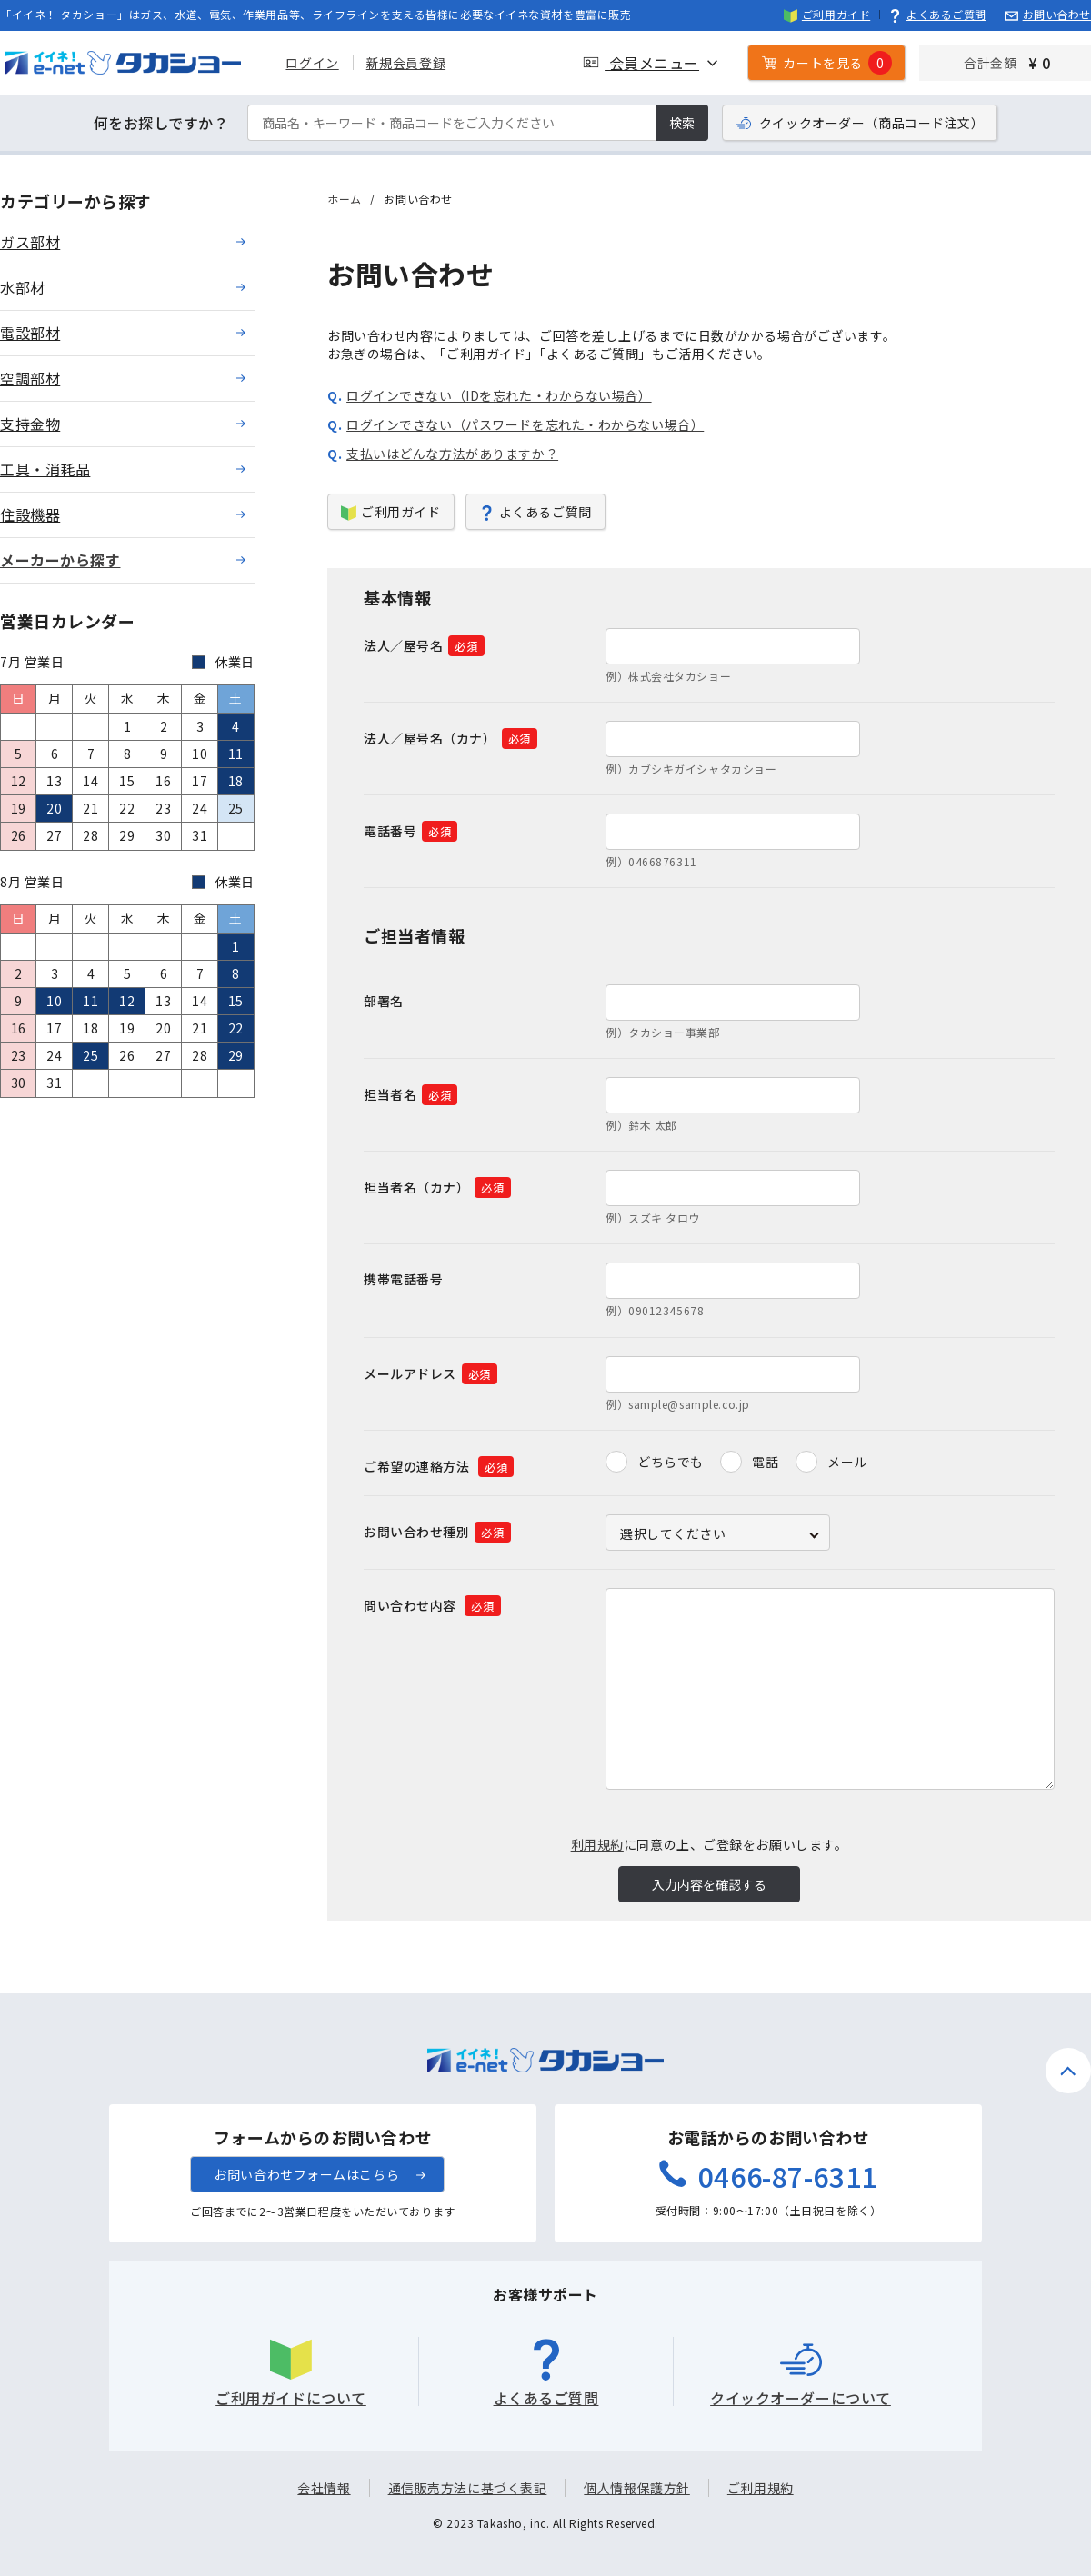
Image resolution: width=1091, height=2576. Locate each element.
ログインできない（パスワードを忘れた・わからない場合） (525, 424)
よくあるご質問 (937, 14)
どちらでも (670, 1462)
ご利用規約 (760, 2488)
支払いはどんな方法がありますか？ (452, 453)
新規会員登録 (401, 63)
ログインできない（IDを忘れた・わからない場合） (498, 395)
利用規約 (597, 1844)
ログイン (308, 63)
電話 (765, 1462)
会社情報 (323, 2488)
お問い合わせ (1048, 14)
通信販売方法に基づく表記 (467, 2488)
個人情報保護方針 (636, 2488)
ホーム (344, 198)
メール (847, 1462)
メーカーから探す (60, 560)
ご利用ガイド (827, 14)
